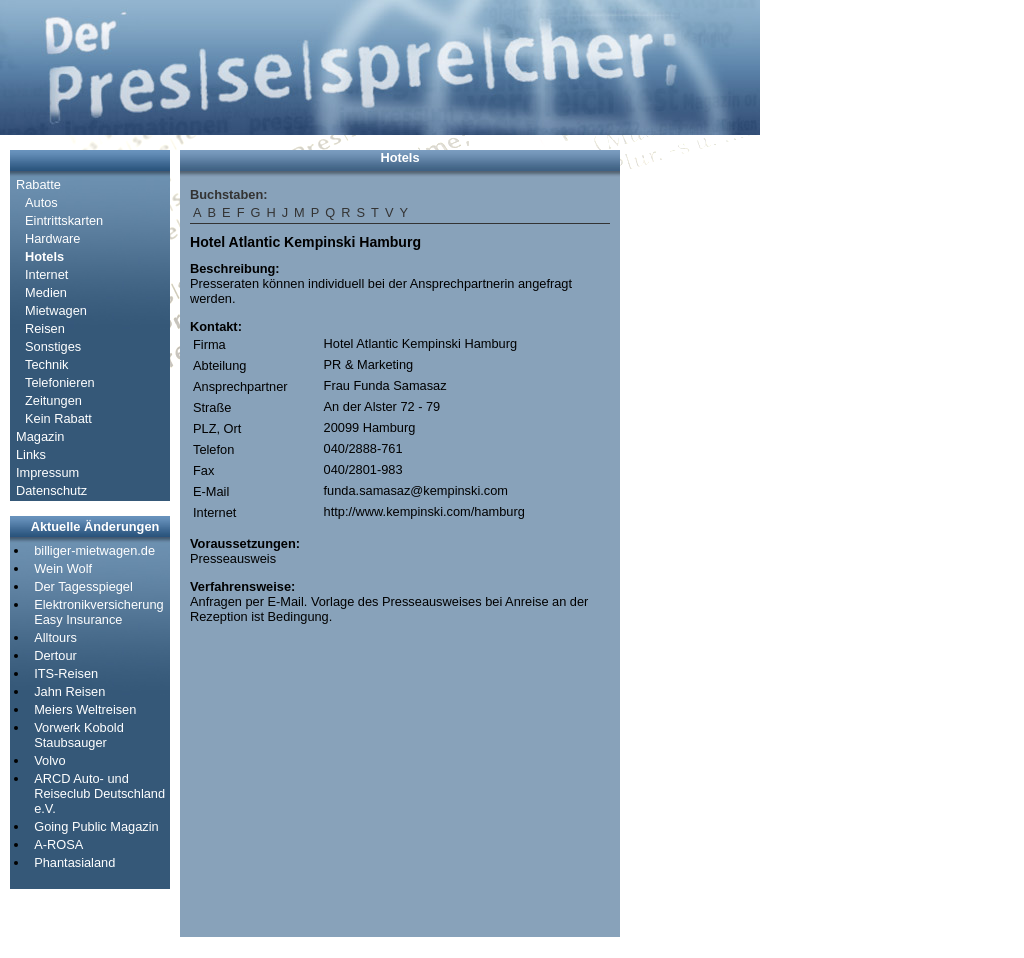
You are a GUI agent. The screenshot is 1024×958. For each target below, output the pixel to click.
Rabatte (38, 184)
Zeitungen (53, 400)
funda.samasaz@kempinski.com (416, 490)
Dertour (55, 655)
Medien (46, 292)
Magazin (40, 436)
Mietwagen (56, 310)
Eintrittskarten (64, 220)
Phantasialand (74, 862)
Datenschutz (51, 490)
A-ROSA (58, 844)
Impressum (47, 472)
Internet (46, 274)
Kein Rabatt (58, 418)
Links (31, 454)
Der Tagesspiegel (83, 586)
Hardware (52, 238)
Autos (41, 202)
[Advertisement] (690, 450)
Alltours (55, 637)
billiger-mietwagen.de (94, 550)
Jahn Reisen (69, 691)
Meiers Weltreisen (85, 709)
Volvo (49, 760)
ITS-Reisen (66, 673)
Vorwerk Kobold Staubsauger (79, 735)
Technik (46, 364)
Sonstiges (53, 346)
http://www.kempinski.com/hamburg (424, 511)
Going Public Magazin (96, 826)
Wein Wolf (63, 568)
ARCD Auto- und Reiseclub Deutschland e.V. (99, 793)
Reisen (45, 328)
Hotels (44, 256)
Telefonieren (60, 382)
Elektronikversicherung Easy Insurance (98, 612)
